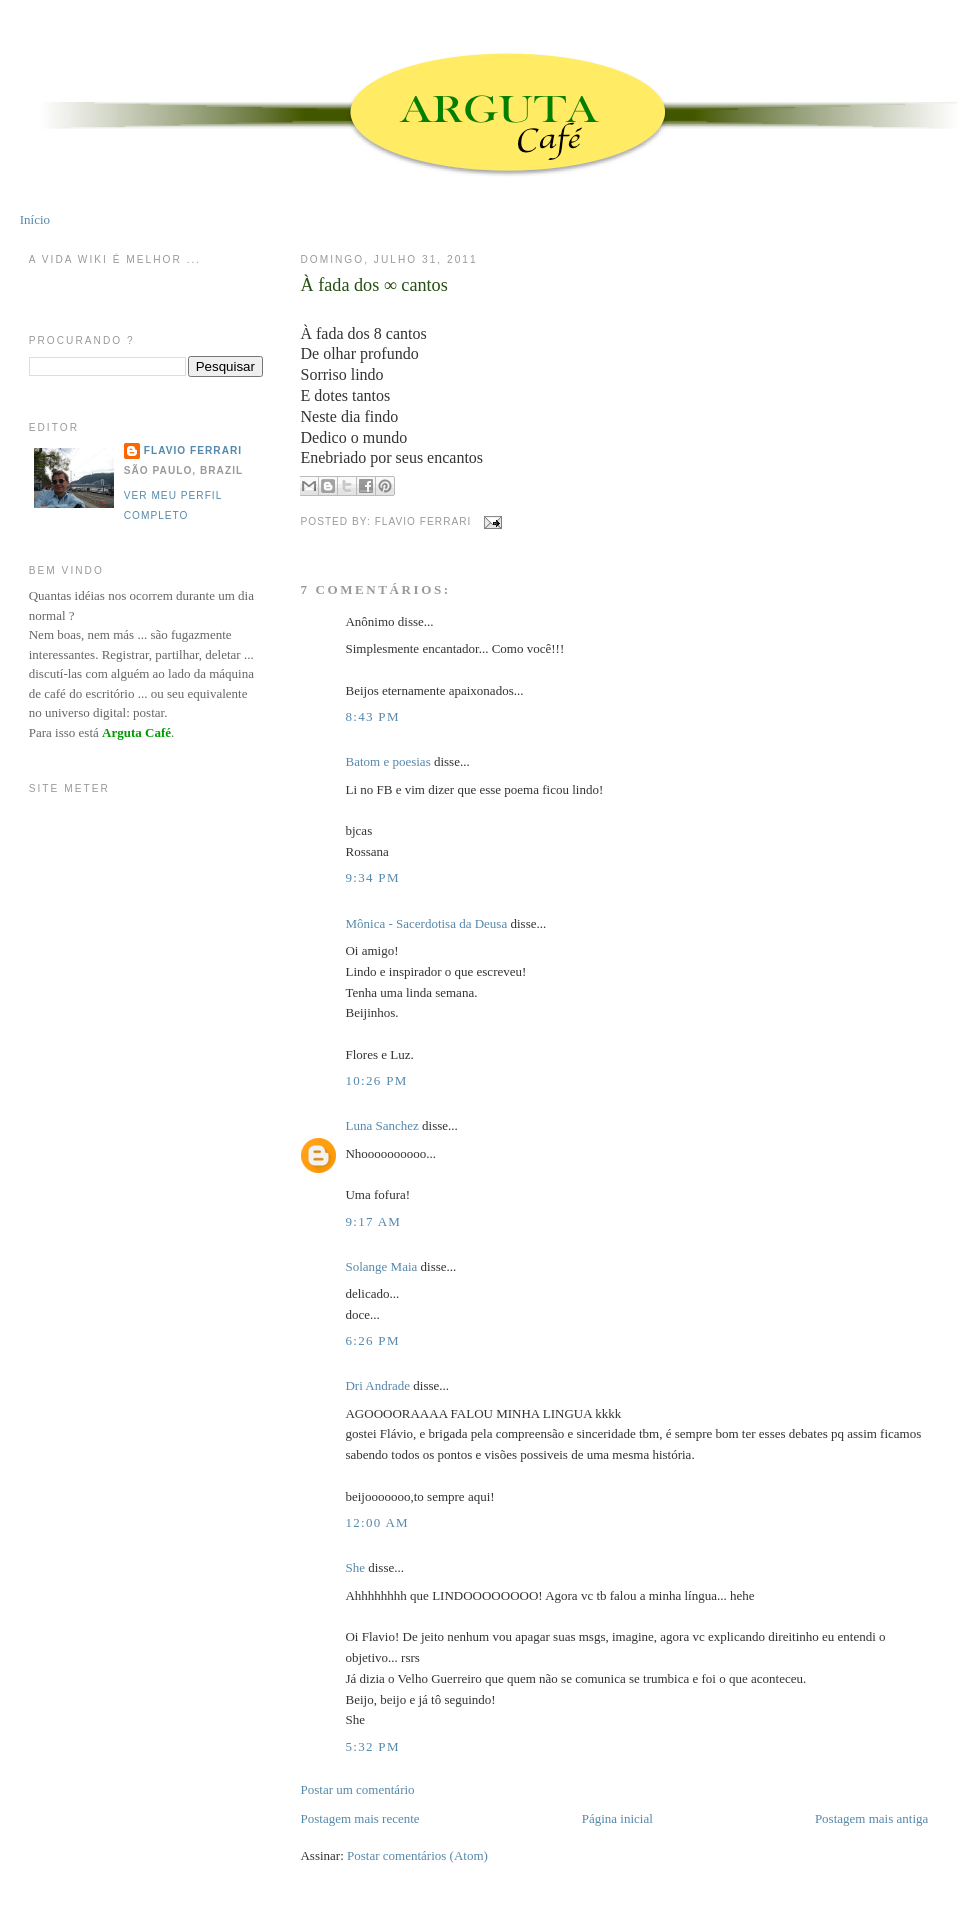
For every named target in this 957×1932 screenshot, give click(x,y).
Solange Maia (381, 1266)
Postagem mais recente (359, 1818)
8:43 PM (372, 716)
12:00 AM (377, 1522)
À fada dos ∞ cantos (373, 285)
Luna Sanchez (381, 1125)
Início (35, 219)
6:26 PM (372, 1340)
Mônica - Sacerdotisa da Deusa (426, 923)
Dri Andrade (379, 1385)
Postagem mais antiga (871, 1818)
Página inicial (617, 1818)
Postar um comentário (357, 1789)
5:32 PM (372, 1746)
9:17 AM (373, 1221)
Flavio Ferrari (193, 450)
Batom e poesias (387, 761)
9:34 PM (372, 877)
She (355, 1567)
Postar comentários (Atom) (417, 1855)
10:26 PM (376, 1080)
